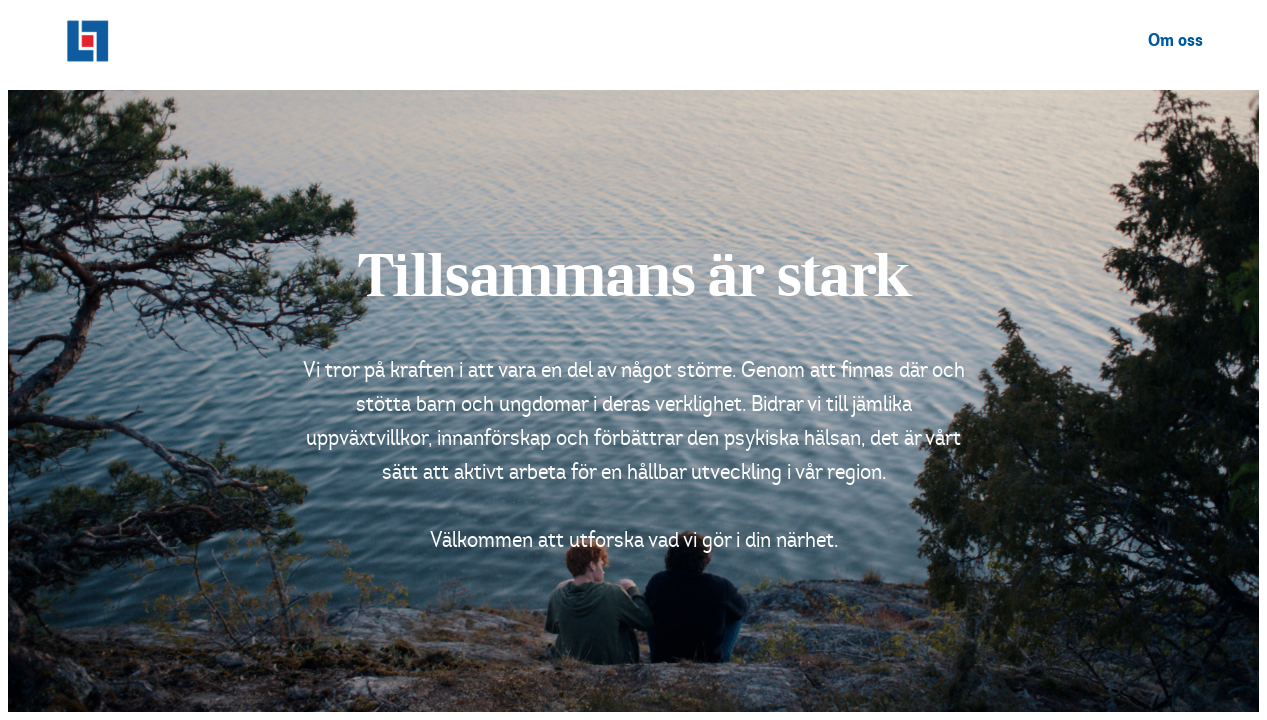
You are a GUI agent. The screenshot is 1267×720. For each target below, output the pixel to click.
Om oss (1175, 41)
